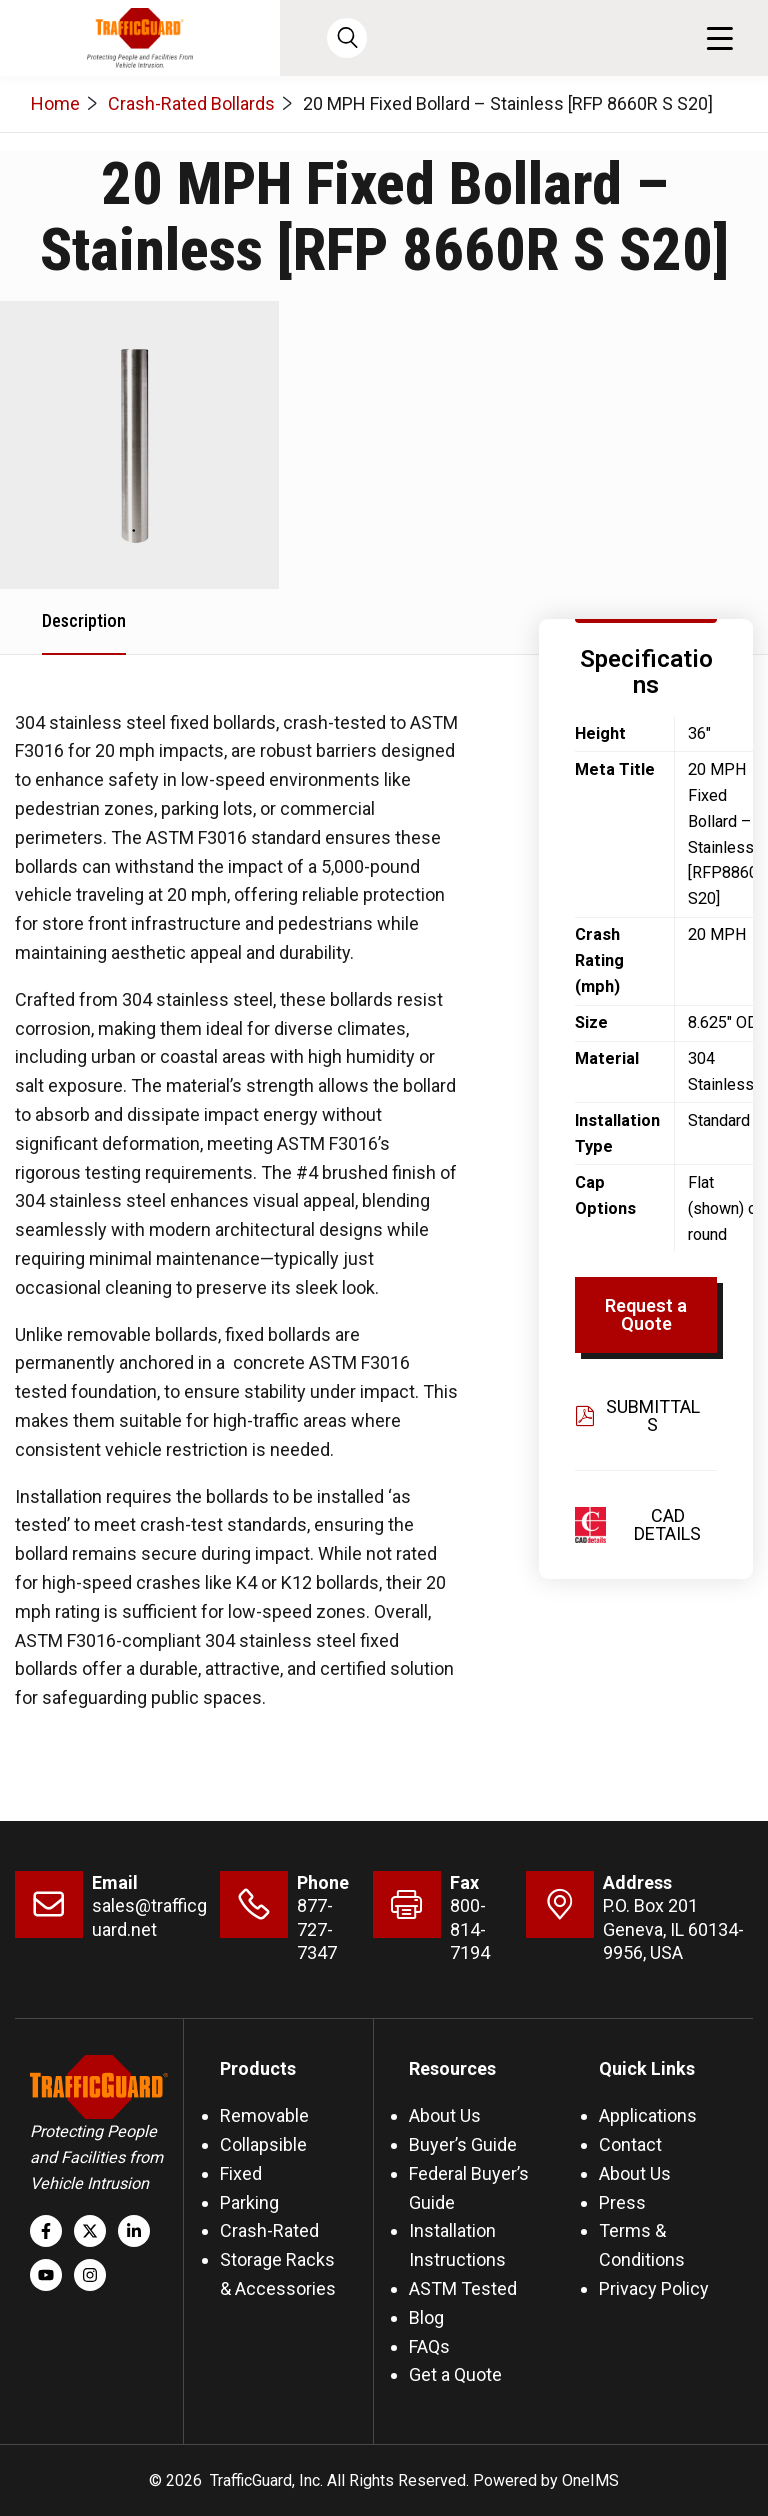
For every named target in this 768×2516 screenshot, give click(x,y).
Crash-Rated (269, 2230)
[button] (719, 38)
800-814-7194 (470, 1929)
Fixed (241, 2173)
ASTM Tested (463, 2288)
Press (622, 2202)
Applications (648, 2115)
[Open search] (347, 38)
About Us (445, 2115)
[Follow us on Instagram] (90, 2275)
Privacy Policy (654, 2288)
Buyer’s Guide (463, 2144)
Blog (426, 2317)
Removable (264, 2115)
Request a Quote (646, 1314)
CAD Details (667, 1524)
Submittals (637, 1415)
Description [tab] (84, 620)
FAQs (429, 2346)
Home (55, 103)
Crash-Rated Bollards (191, 103)
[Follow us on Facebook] (46, 2231)
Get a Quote (455, 2374)
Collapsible (263, 2144)
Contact (630, 2144)
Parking (249, 2202)
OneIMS (590, 2480)
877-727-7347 (317, 1929)
